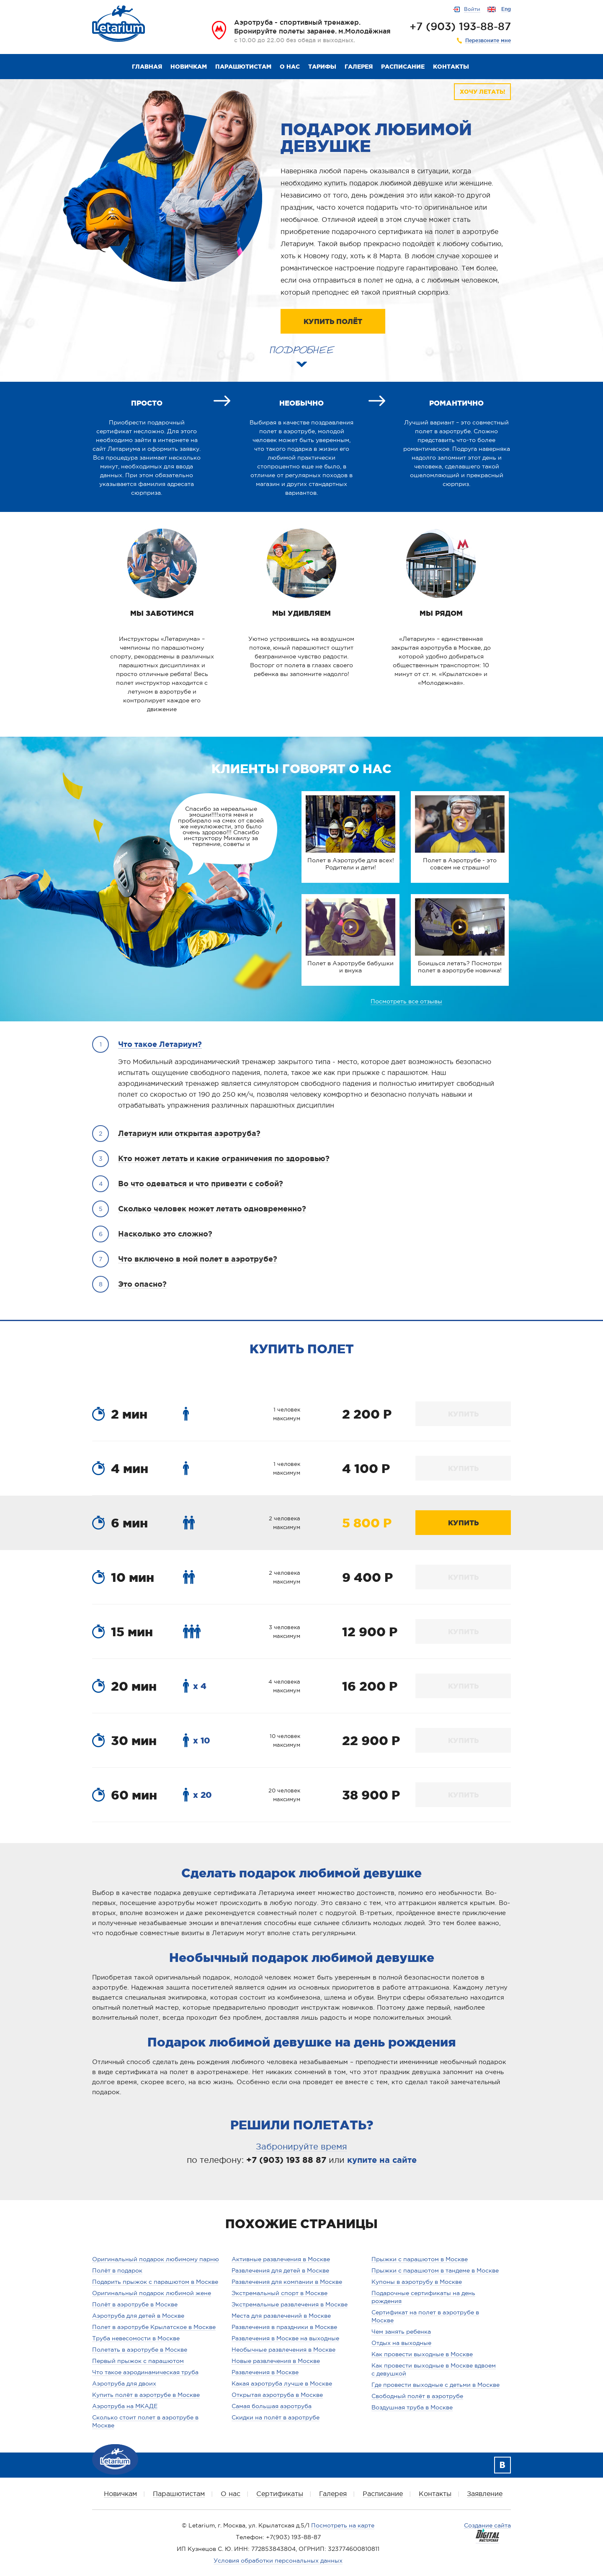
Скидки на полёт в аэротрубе (276, 2417)
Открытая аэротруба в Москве (277, 2394)
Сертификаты (279, 2493)
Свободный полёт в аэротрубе (417, 2396)
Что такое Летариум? (160, 1044)
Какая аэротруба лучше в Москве (282, 2383)
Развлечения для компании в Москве (287, 2281)
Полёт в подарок (117, 2270)
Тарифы (322, 66)
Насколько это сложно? (165, 1233)
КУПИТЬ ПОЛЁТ (333, 321)
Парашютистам (243, 66)
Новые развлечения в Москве (276, 2360)
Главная (147, 66)
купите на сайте (382, 2160)
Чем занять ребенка (401, 2331)
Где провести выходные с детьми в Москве (435, 2384)
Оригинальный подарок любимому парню (155, 2259)
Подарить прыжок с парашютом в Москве (155, 2281)
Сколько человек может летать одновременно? (212, 1208)
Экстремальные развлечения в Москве (290, 2304)
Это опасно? (142, 1284)
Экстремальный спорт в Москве (279, 2293)
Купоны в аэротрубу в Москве (416, 2281)
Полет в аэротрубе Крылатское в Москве (154, 2327)
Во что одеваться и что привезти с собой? (200, 1183)
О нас (290, 66)
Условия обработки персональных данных (278, 2560)
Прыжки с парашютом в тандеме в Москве (435, 2270)
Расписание (403, 66)
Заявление (484, 2493)
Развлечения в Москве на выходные (285, 2338)
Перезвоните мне (488, 41)
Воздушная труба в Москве (412, 2407)
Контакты (451, 66)
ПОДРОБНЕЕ (301, 347)
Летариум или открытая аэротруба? (189, 1133)
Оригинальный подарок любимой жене (151, 2293)
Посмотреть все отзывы (406, 1001)
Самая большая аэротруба (272, 2406)
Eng (506, 9)
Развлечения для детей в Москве (280, 2270)
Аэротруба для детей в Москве (138, 2315)
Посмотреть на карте (342, 2525)
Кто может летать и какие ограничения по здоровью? (224, 1158)
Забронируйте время (301, 2146)
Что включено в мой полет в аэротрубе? (197, 1259)
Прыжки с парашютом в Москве (419, 2259)
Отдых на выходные (401, 2342)
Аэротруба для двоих (124, 2383)
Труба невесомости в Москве (136, 2338)
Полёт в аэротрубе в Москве (135, 2304)
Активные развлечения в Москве (281, 2259)
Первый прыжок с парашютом (138, 2360)
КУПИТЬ (463, 1414)
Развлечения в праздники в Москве (284, 2327)
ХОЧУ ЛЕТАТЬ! (482, 91)
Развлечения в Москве (265, 2372)
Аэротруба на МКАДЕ (124, 2406)
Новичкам (188, 66)
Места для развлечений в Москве (281, 2315)
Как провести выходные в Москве (422, 2354)
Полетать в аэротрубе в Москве (139, 2349)
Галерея (359, 66)
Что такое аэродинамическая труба (145, 2372)
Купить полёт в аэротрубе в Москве (146, 2394)
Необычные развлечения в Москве (283, 2349)
